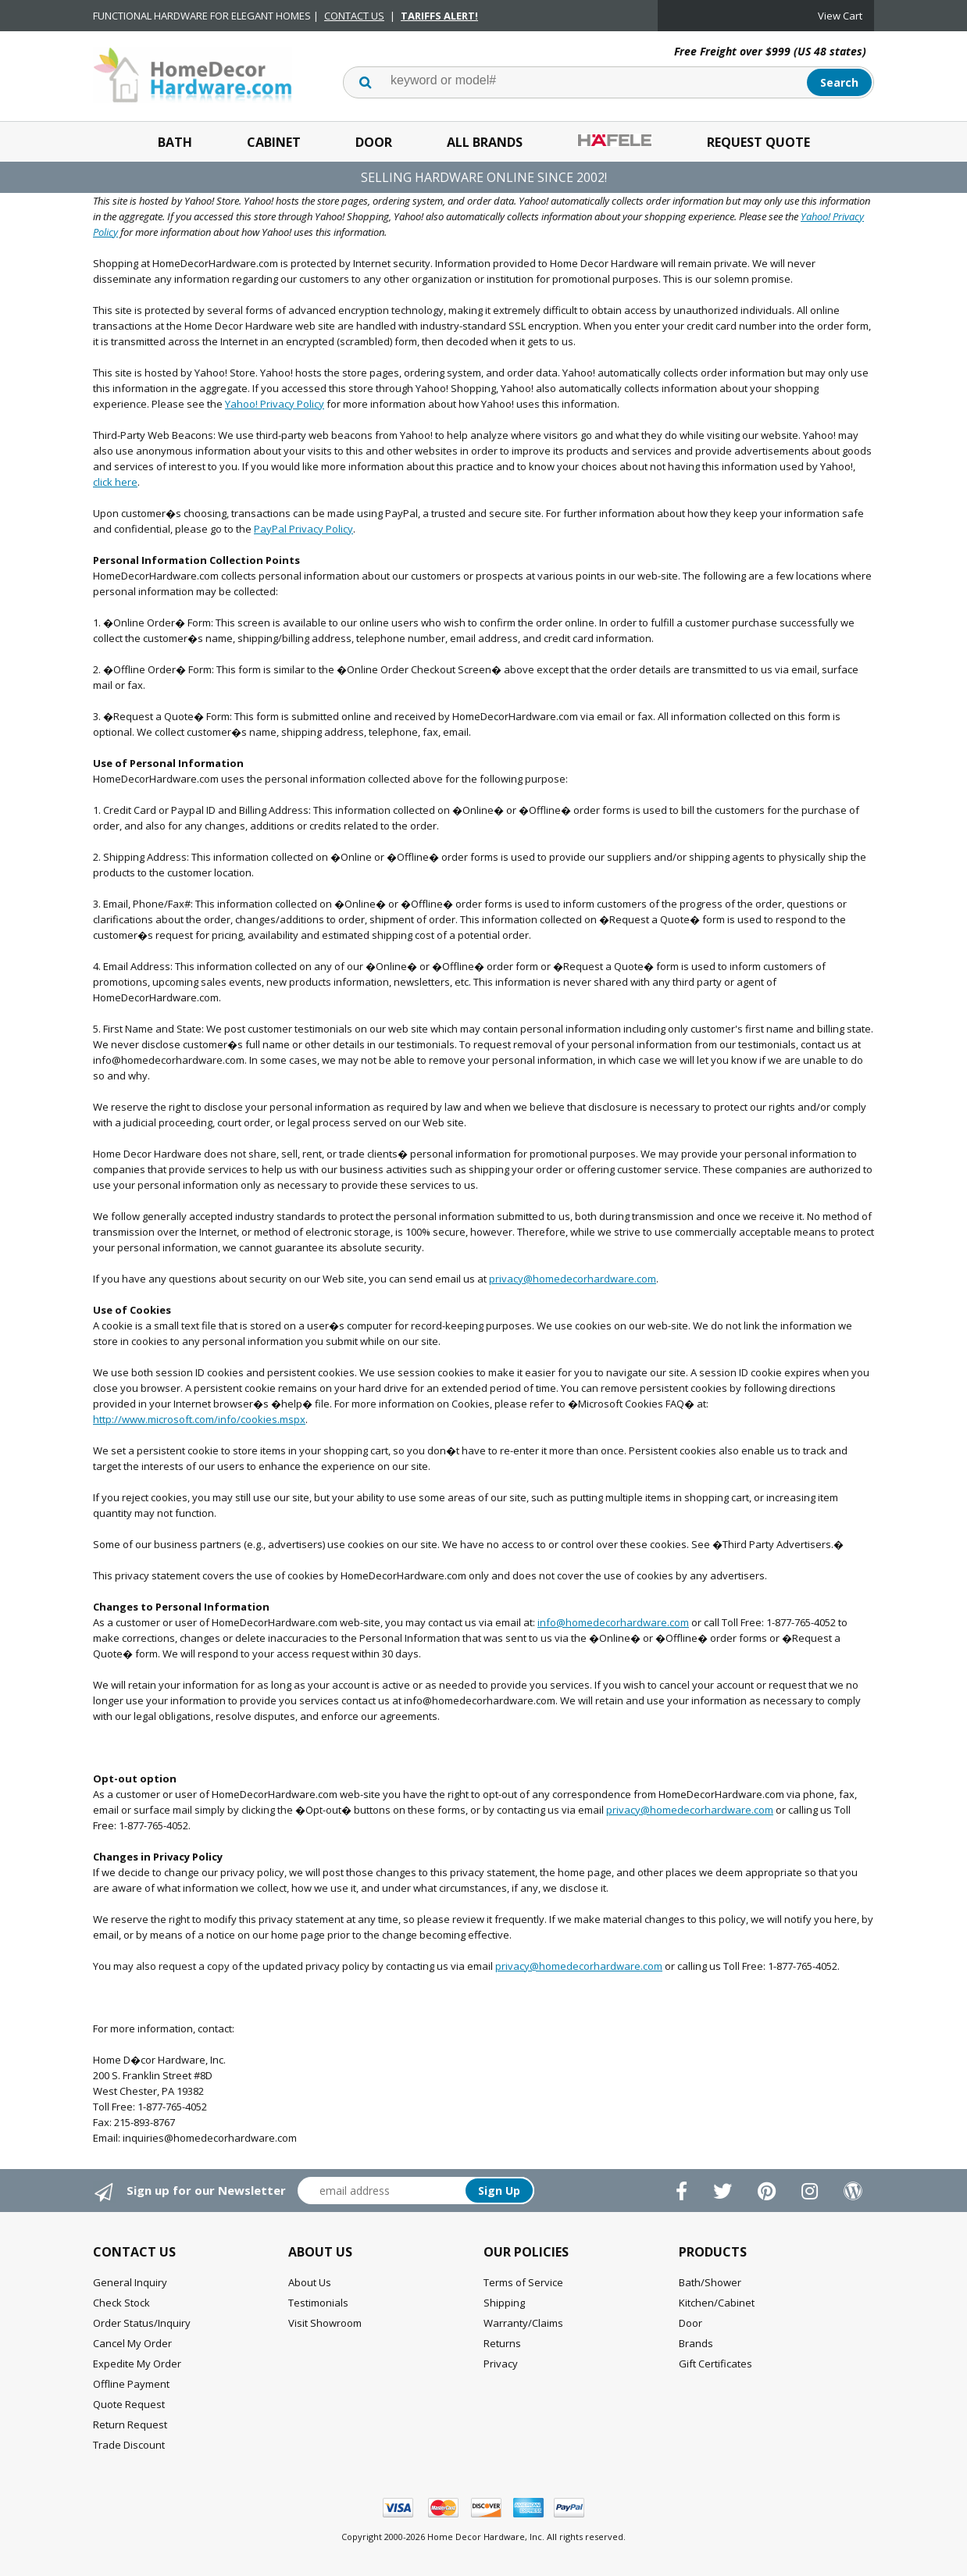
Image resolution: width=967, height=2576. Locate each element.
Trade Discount (129, 2445)
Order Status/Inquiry (142, 2323)
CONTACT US (354, 16)
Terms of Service (523, 2282)
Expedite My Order (137, 2364)
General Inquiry (130, 2282)
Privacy (501, 2364)
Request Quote (758, 142)
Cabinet (274, 142)
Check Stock (121, 2303)
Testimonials (318, 2303)
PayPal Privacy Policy (303, 529)
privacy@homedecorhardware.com (572, 1279)
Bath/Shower (710, 2282)
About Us (309, 2282)
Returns (502, 2343)
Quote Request (129, 2404)
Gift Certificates (715, 2364)
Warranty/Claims (523, 2323)
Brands (696, 2343)
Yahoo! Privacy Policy (274, 404)
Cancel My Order (132, 2343)
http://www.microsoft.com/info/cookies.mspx (199, 1419)
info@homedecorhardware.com (613, 1622)
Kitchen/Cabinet (717, 2303)
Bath (175, 142)
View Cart (840, 16)
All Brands (485, 142)
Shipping (504, 2303)
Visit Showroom (325, 2323)
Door (373, 142)
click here (115, 482)
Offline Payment (131, 2384)
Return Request (130, 2424)
